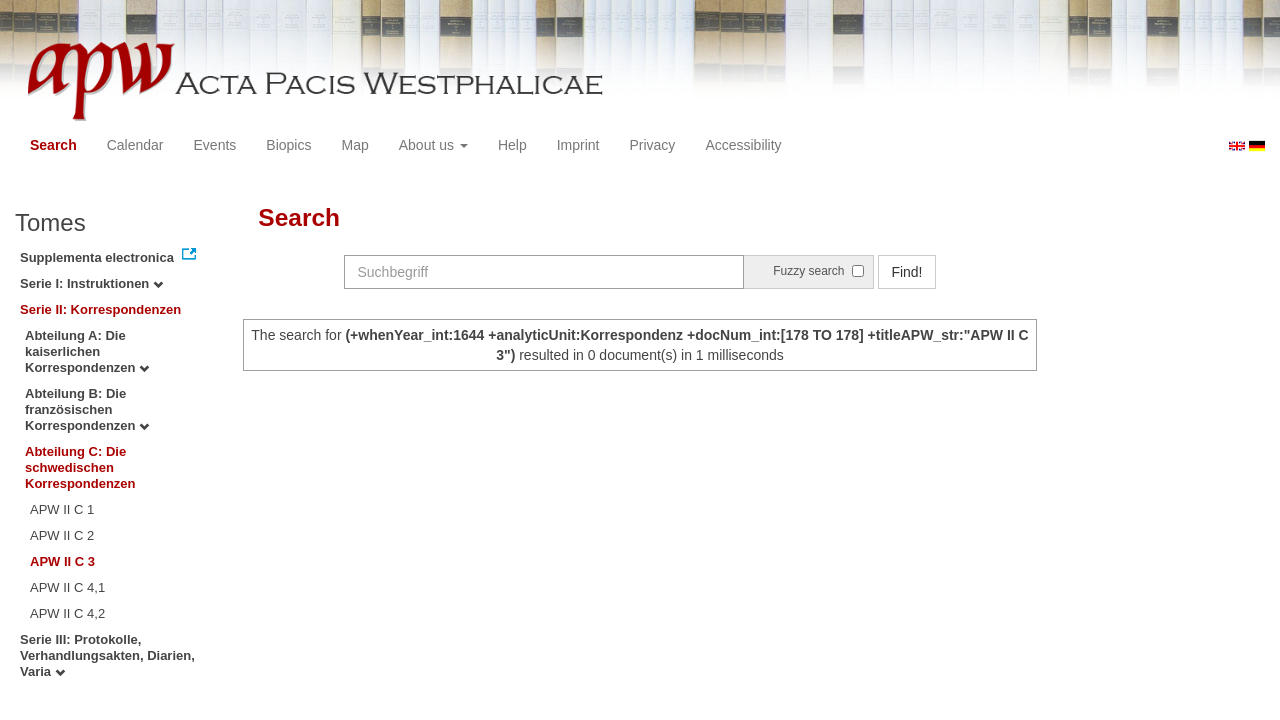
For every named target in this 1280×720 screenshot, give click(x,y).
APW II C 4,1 (67, 587)
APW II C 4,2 (67, 613)
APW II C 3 (62, 561)
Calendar (135, 145)
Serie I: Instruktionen (91, 283)
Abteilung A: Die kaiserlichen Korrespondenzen (87, 351)
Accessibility (743, 145)
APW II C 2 (62, 535)
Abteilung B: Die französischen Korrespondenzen (87, 409)
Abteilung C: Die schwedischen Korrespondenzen (80, 467)
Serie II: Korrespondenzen (100, 309)
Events (215, 145)
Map (354, 145)
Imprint (578, 145)
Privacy (652, 145)
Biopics (288, 145)
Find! (906, 272)
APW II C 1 (62, 509)
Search (53, 145)
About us (433, 145)
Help (512, 145)
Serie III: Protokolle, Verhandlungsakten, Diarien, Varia (107, 655)
